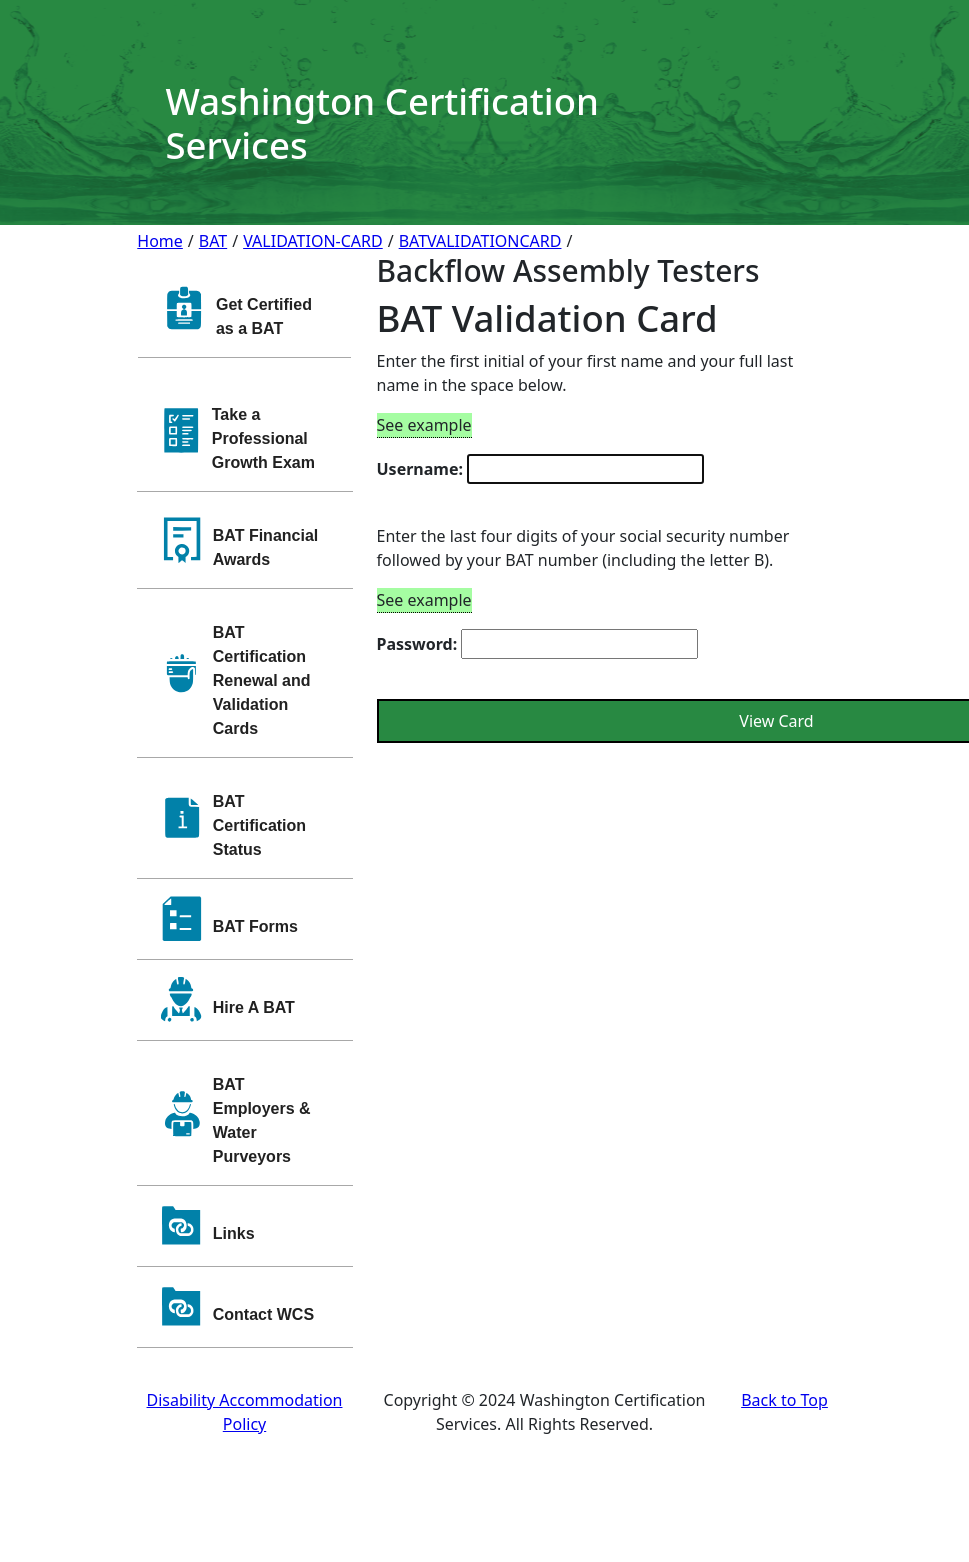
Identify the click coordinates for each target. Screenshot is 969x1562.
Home (160, 241)
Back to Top (784, 1400)
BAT (213, 241)
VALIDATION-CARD (313, 241)
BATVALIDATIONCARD (480, 241)
